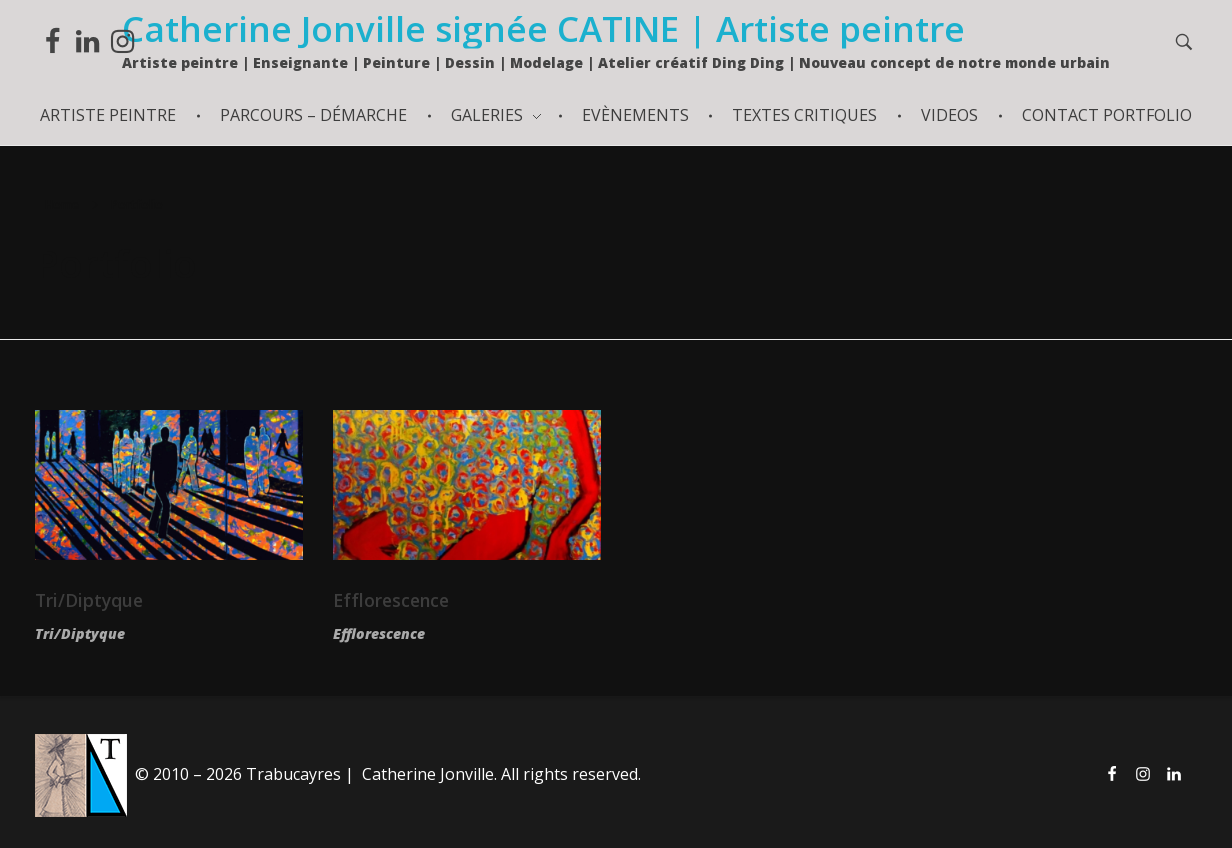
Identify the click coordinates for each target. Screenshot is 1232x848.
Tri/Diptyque (89, 600)
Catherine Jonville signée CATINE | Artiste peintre (543, 28)
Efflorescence (391, 600)
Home (62, 204)
